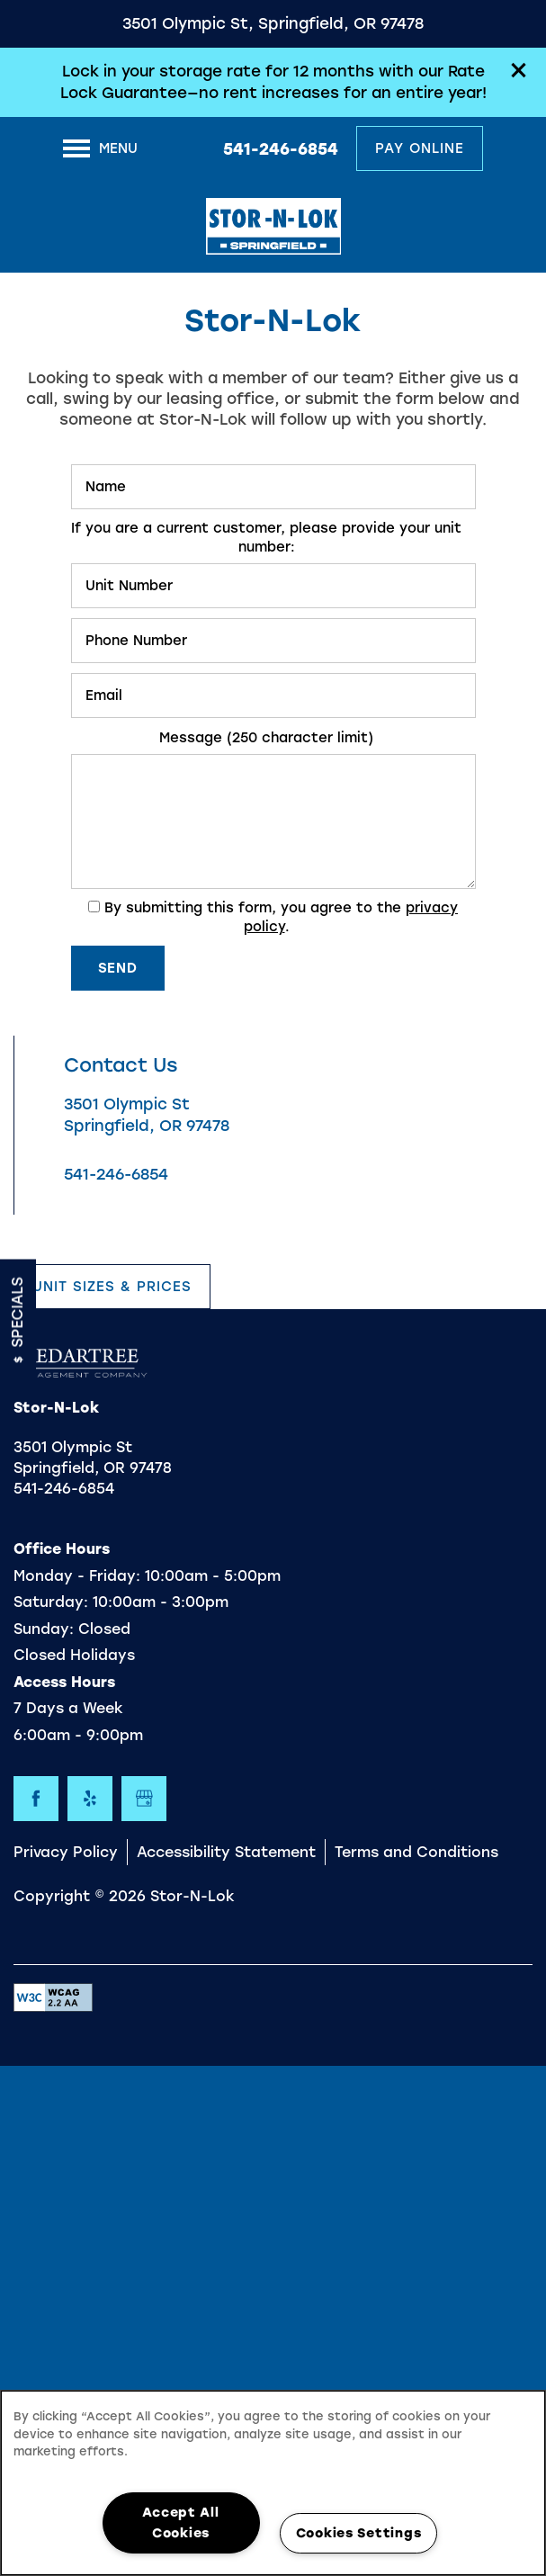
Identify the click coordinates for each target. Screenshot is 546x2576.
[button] (519, 70)
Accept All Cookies (180, 2522)
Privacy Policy (65, 1852)
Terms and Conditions (416, 1852)
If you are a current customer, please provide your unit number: (266, 537)
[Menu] (100, 148)
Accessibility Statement (226, 1852)
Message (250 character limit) (266, 738)
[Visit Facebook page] (35, 1798)
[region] (273, 2483)
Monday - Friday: (76, 1575)
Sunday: (43, 1629)
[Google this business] (143, 1798)
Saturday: (50, 1602)
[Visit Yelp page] (89, 1798)
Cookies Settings (359, 2533)
